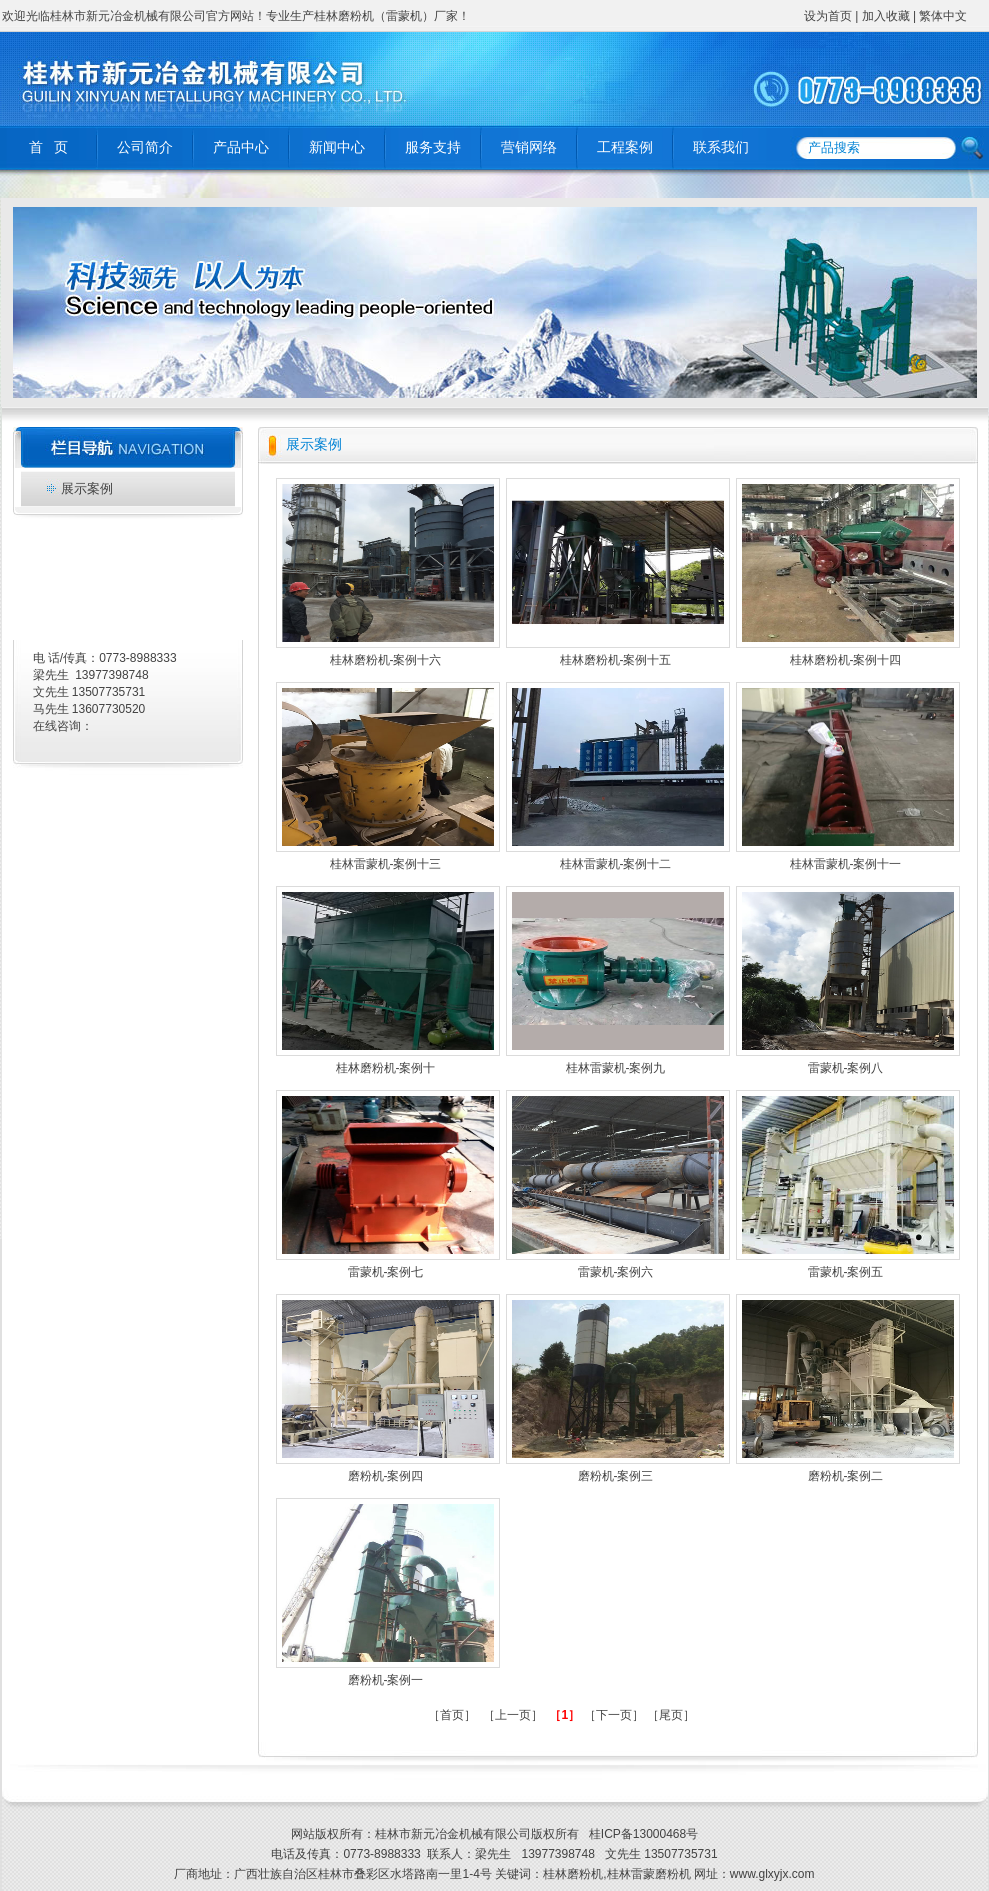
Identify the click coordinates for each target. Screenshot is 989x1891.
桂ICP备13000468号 (641, 1834)
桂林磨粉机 (573, 1874)
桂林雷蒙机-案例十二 (616, 864)
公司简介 (145, 147)
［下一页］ (614, 1715)
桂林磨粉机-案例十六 (386, 660)
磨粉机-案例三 (616, 1476)
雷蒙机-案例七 (386, 1272)
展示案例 (87, 488)
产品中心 (241, 147)
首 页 (48, 147)
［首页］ (452, 1715)
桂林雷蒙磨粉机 (649, 1874)
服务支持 (433, 147)
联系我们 (721, 147)
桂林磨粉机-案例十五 (616, 660)
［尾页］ (671, 1715)
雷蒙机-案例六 (616, 1272)
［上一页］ (513, 1715)
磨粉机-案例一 (386, 1680)
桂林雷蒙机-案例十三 (386, 864)
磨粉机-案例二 (846, 1476)
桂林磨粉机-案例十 (386, 1068)
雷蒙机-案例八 (846, 1068)
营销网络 (529, 147)
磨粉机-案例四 (386, 1476)
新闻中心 (337, 147)
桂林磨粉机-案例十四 (846, 660)
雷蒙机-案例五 (846, 1272)
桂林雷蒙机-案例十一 (846, 864)
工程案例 (625, 147)
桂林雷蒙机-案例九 (616, 1068)
